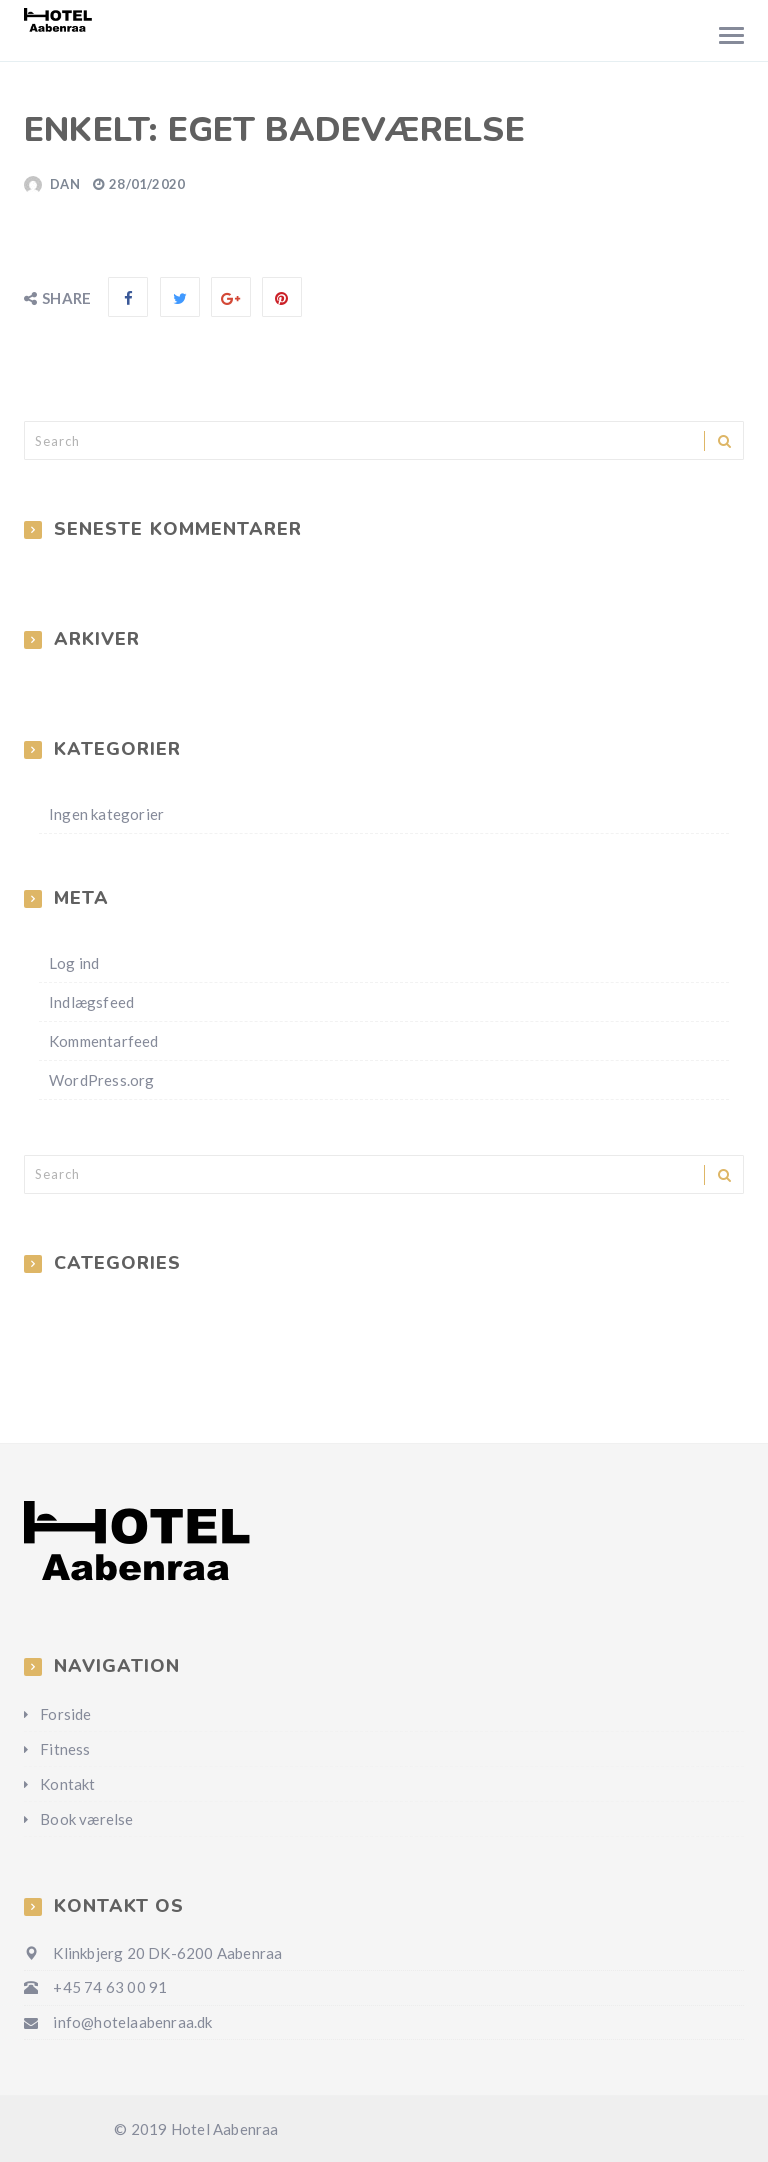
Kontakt (67, 1784)
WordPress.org (102, 1080)
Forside (65, 1714)
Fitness (65, 1749)
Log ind (74, 963)
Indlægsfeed (91, 1002)
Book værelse (86, 1819)
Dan (65, 184)
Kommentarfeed (104, 1041)
